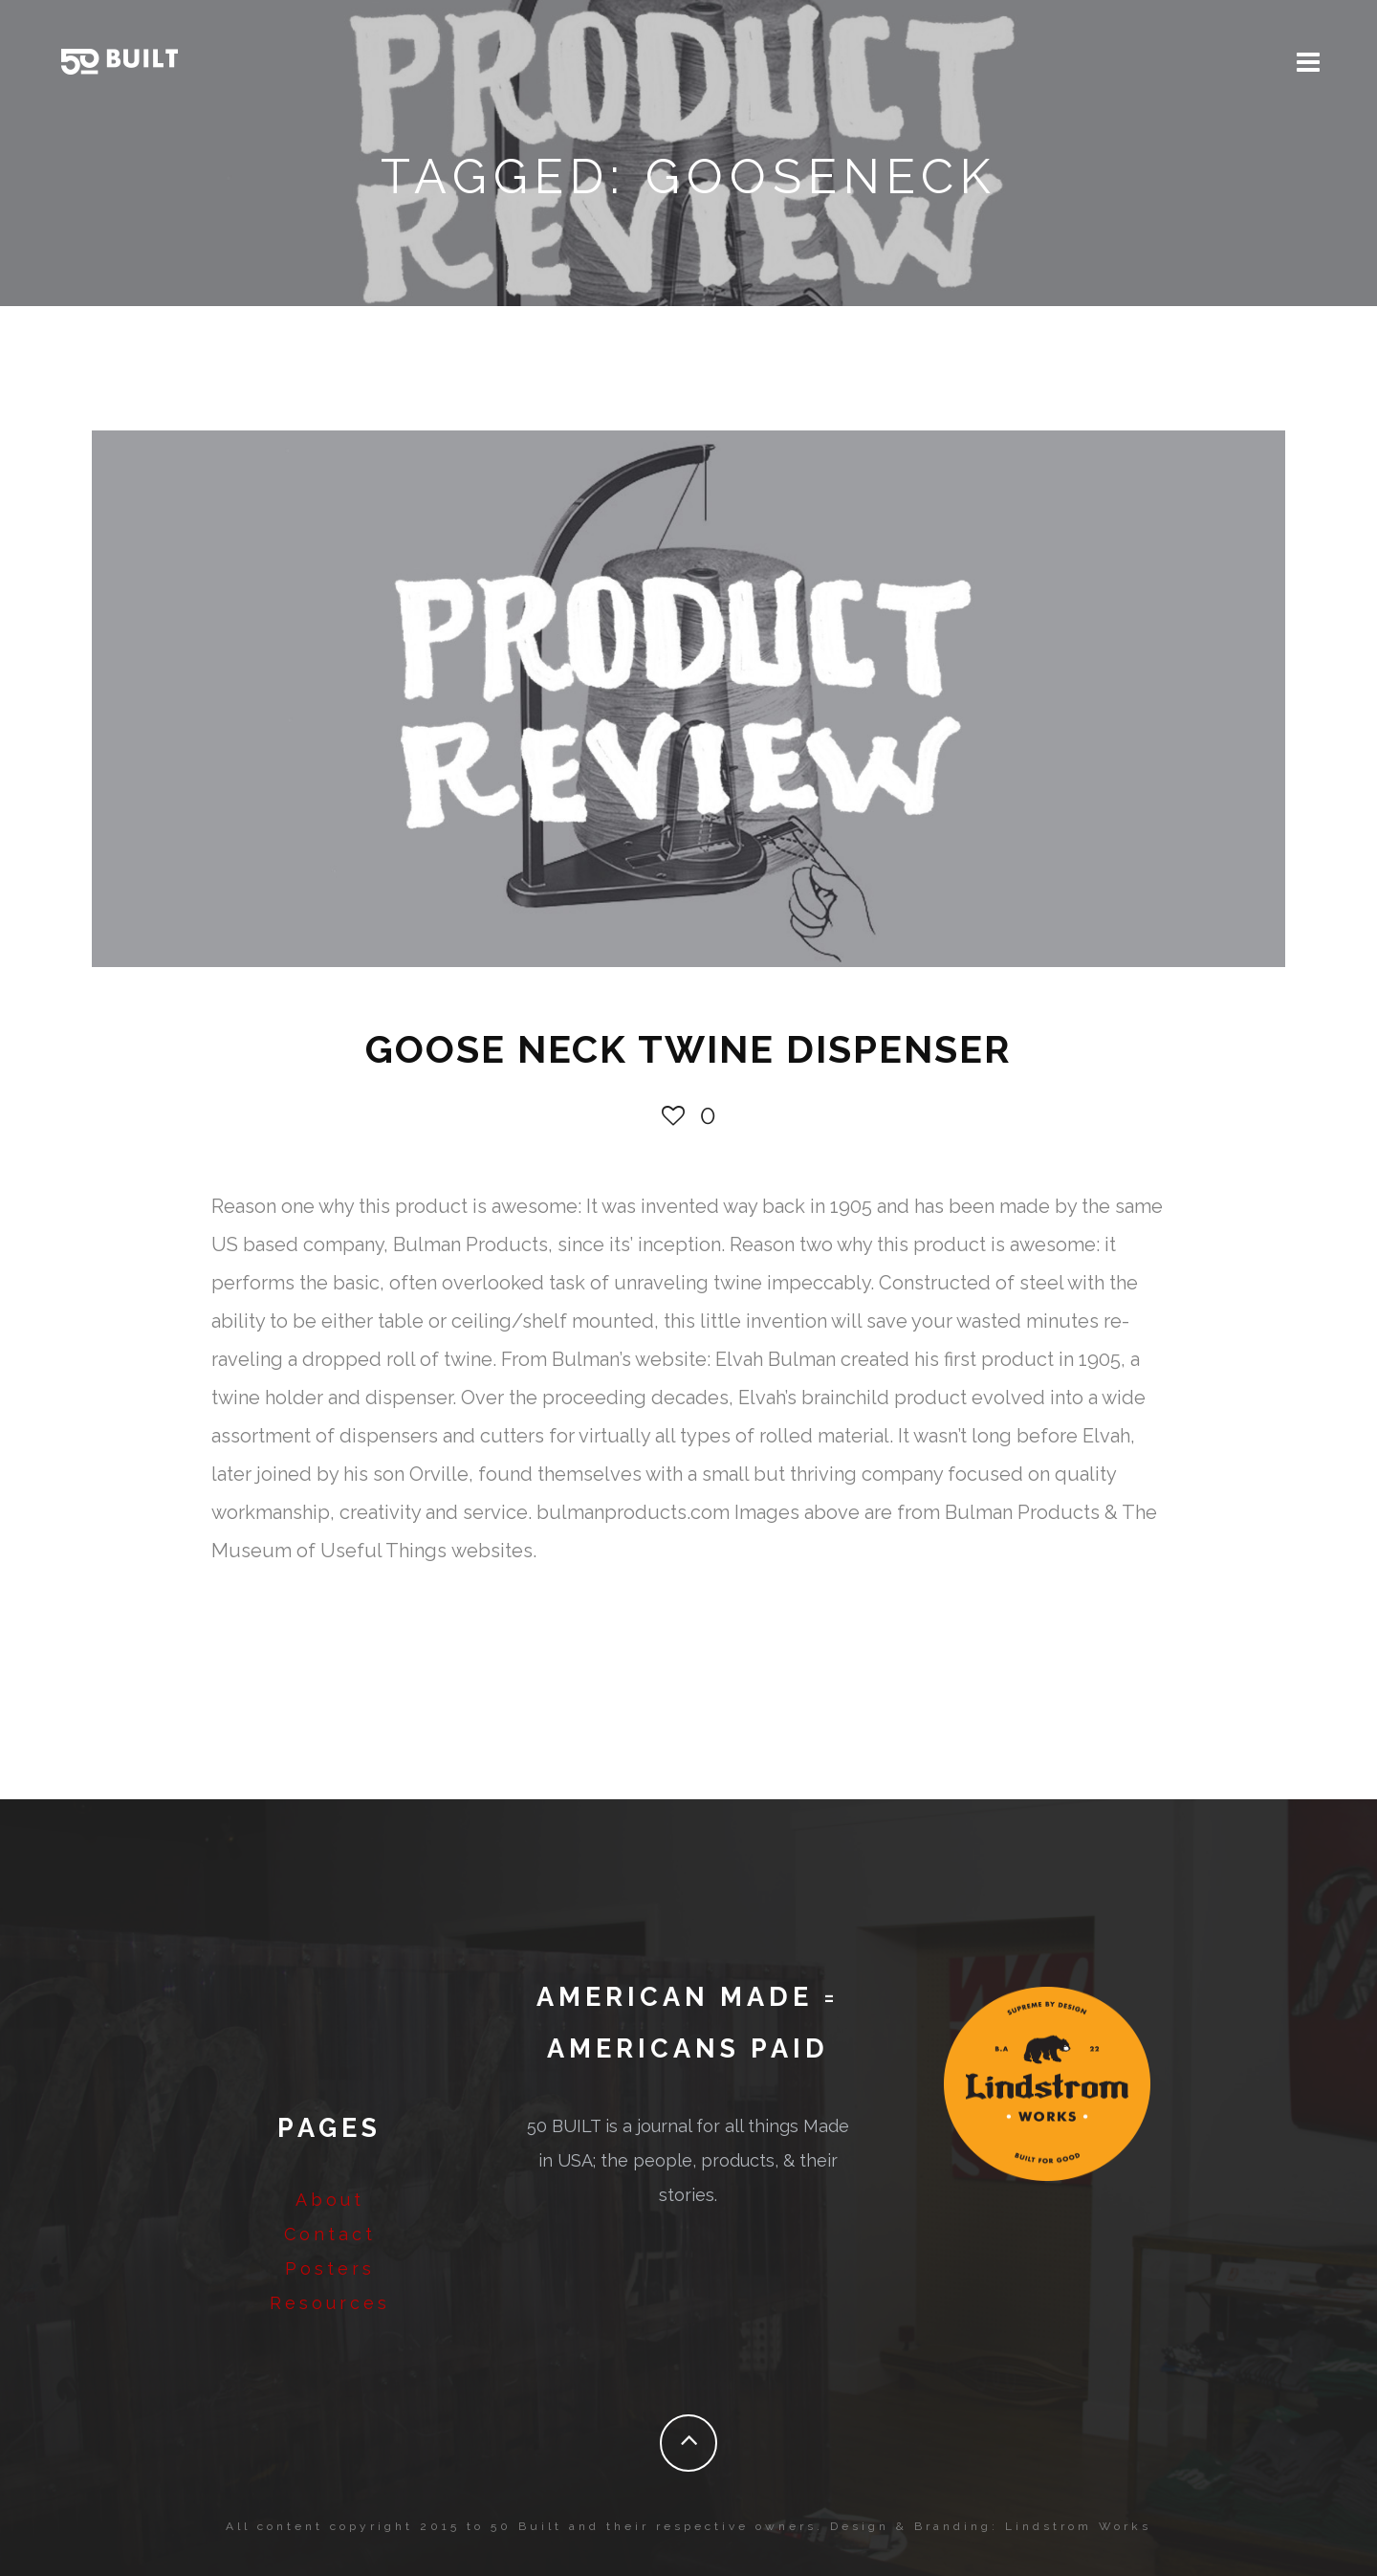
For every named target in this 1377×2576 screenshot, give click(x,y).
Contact (330, 2234)
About (329, 2200)
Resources (330, 2303)
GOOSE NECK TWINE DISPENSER (688, 1048)
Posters (330, 2268)
